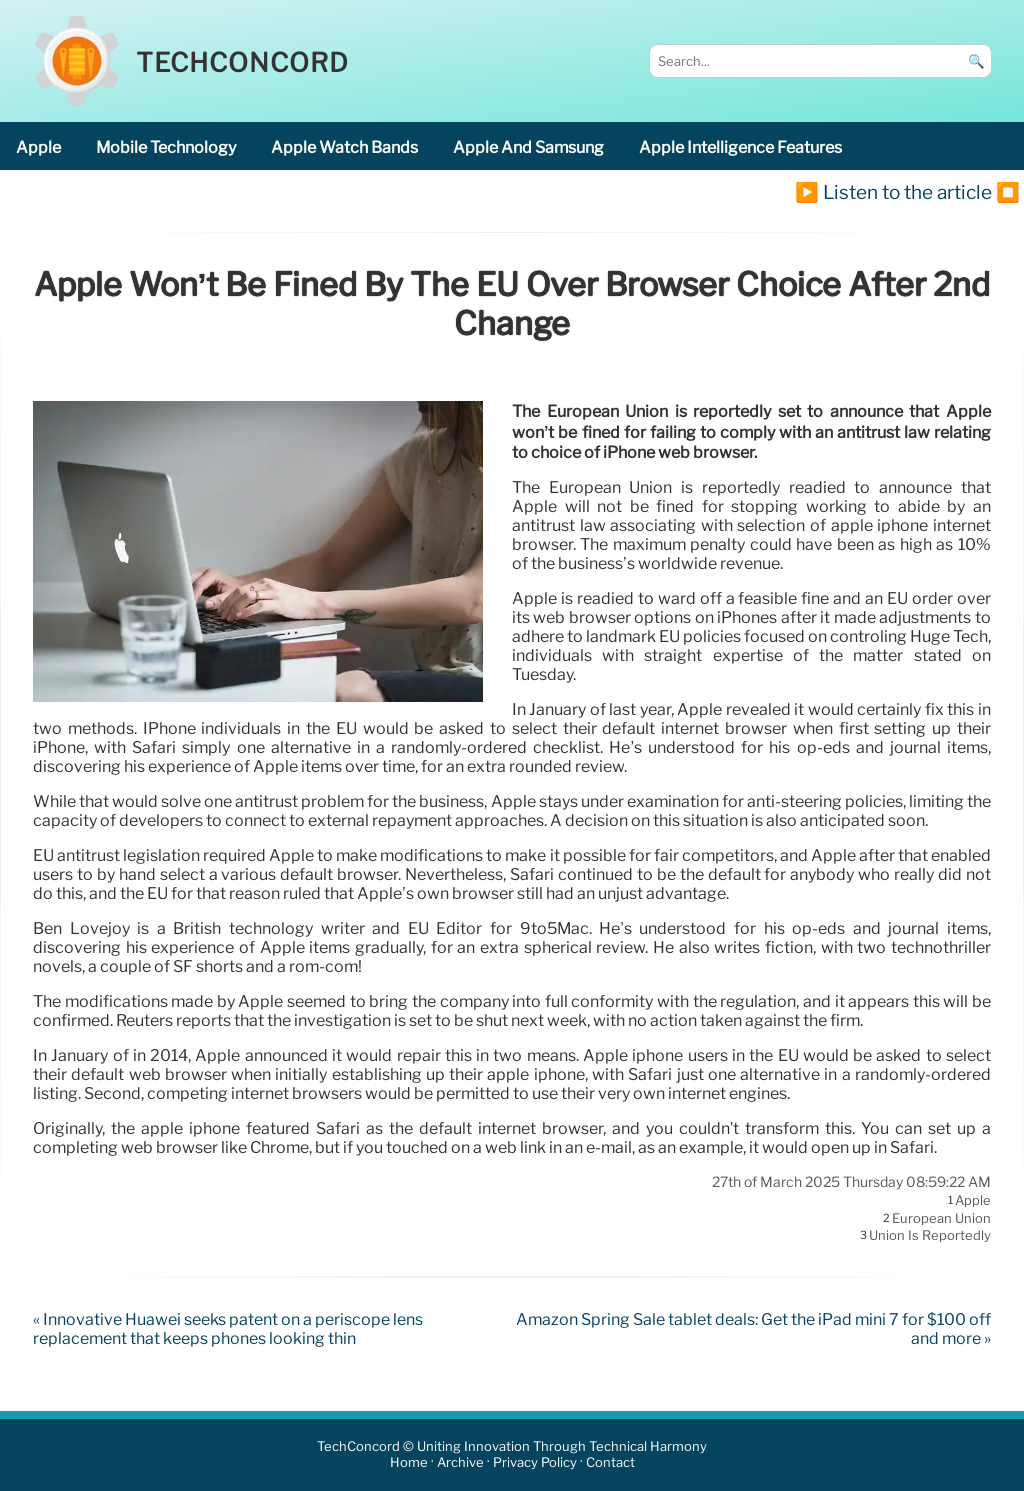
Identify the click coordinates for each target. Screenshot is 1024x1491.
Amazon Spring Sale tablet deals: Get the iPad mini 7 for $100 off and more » (753, 1329)
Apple (38, 147)
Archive (460, 1463)
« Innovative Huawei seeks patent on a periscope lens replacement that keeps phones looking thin (228, 1329)
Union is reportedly (930, 1236)
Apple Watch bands (344, 147)
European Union (941, 1218)
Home (409, 1463)
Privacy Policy (535, 1463)
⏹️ (1008, 192)
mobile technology (166, 147)
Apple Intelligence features (740, 147)
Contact (610, 1463)
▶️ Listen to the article (893, 192)
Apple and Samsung (528, 147)
